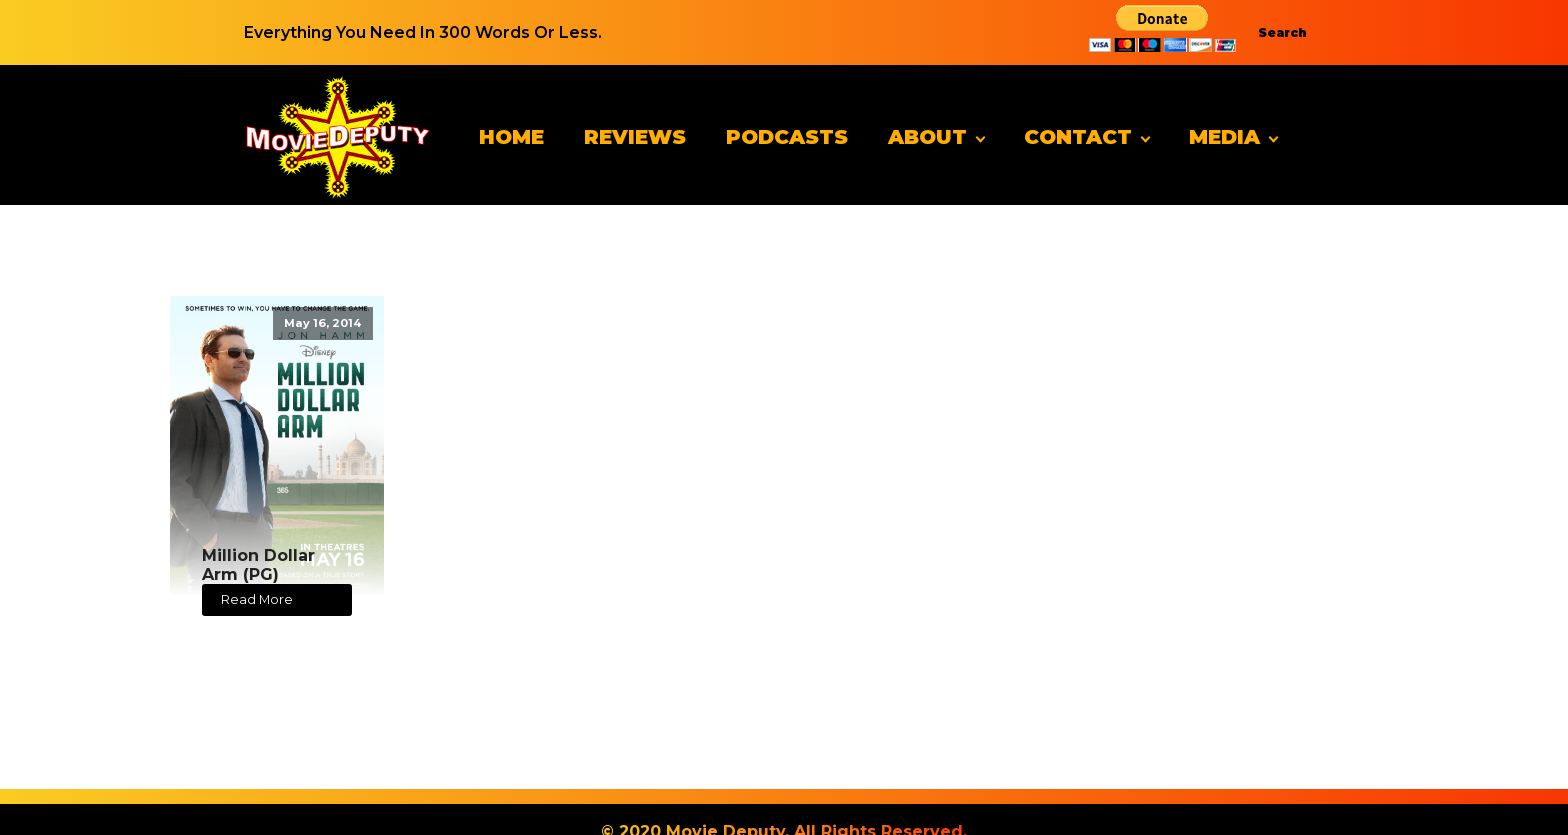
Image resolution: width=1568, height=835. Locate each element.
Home (511, 137)
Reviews (635, 137)
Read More (257, 599)
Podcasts (787, 137)
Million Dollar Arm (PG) (258, 565)
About (927, 137)
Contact (1078, 137)
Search (1282, 32)
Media (1224, 137)
